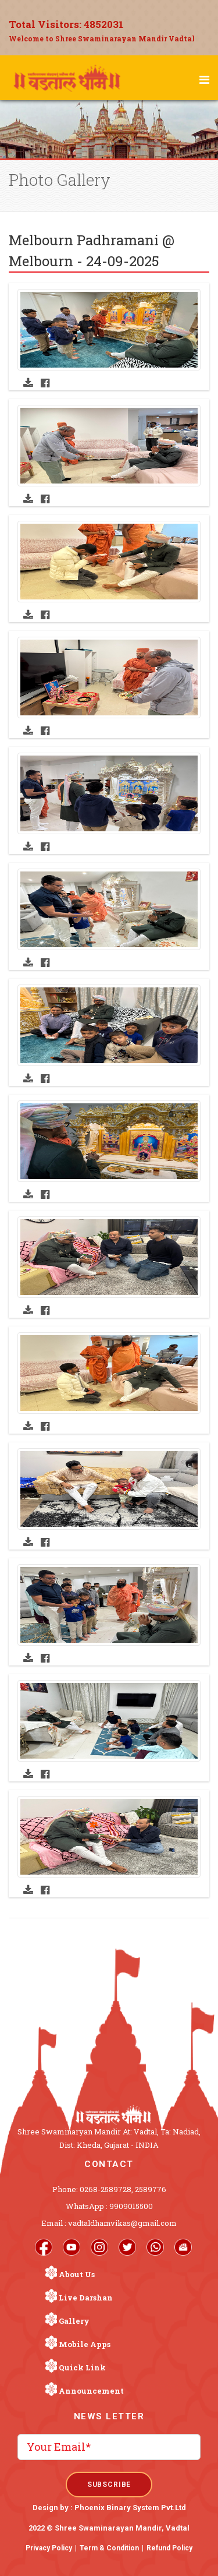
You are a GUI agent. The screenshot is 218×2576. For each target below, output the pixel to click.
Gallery (74, 2321)
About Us (77, 2274)
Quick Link (82, 2367)
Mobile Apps (84, 2344)
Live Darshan (86, 2297)
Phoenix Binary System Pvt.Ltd (130, 2507)
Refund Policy (169, 2548)
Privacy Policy (49, 2548)
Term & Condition (109, 2548)
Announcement (91, 2391)
